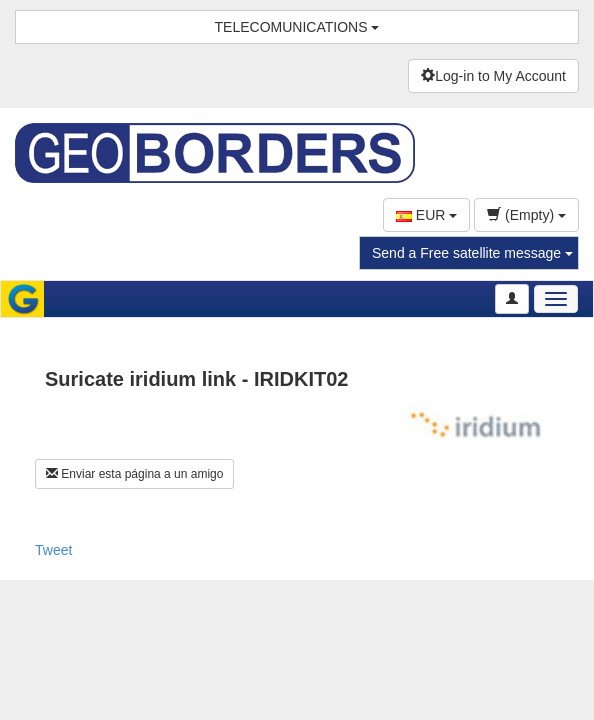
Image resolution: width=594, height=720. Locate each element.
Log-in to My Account (493, 76)
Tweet (53, 550)
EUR (426, 215)
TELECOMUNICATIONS (297, 27)
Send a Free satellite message (472, 253)
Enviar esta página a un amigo (134, 474)
